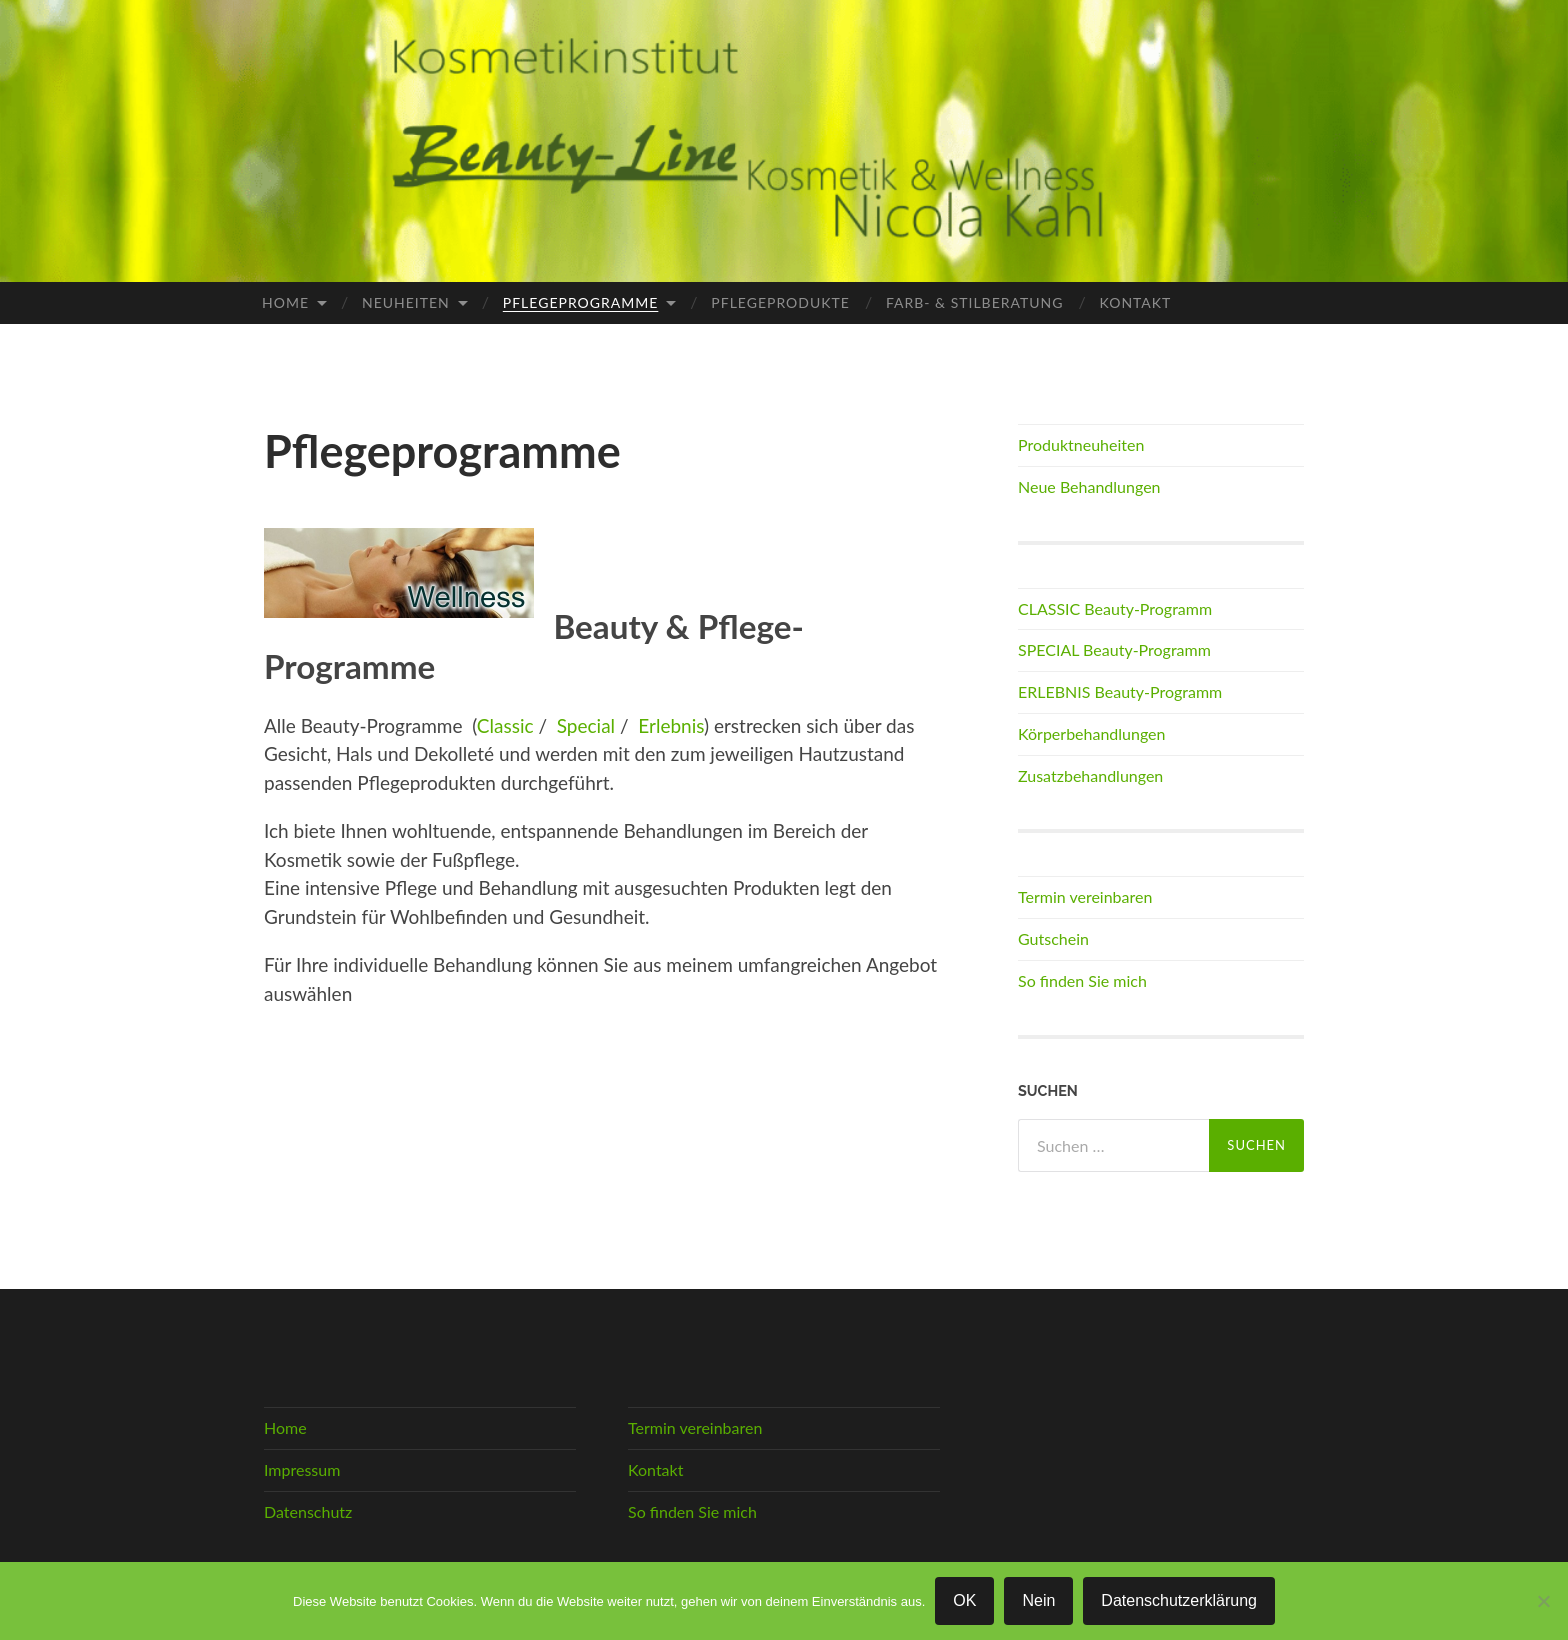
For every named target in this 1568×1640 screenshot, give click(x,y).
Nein (1038, 1600)
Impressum (302, 1469)
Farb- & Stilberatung (975, 302)
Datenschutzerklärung (1179, 1600)
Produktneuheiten (1081, 444)
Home (285, 302)
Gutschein (1053, 938)
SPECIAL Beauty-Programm (1114, 649)
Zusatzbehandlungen (1090, 775)
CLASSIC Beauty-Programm (1115, 608)
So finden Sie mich (1082, 980)
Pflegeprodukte (780, 302)
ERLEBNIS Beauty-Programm (1120, 691)
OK (964, 1600)
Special (588, 725)
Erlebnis (671, 725)
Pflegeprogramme (581, 302)
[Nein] (1543, 1601)
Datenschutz (308, 1511)
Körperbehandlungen (1092, 733)
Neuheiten (406, 302)
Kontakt (1136, 302)
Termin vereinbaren (1085, 896)
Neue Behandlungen (1089, 486)
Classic (505, 725)
